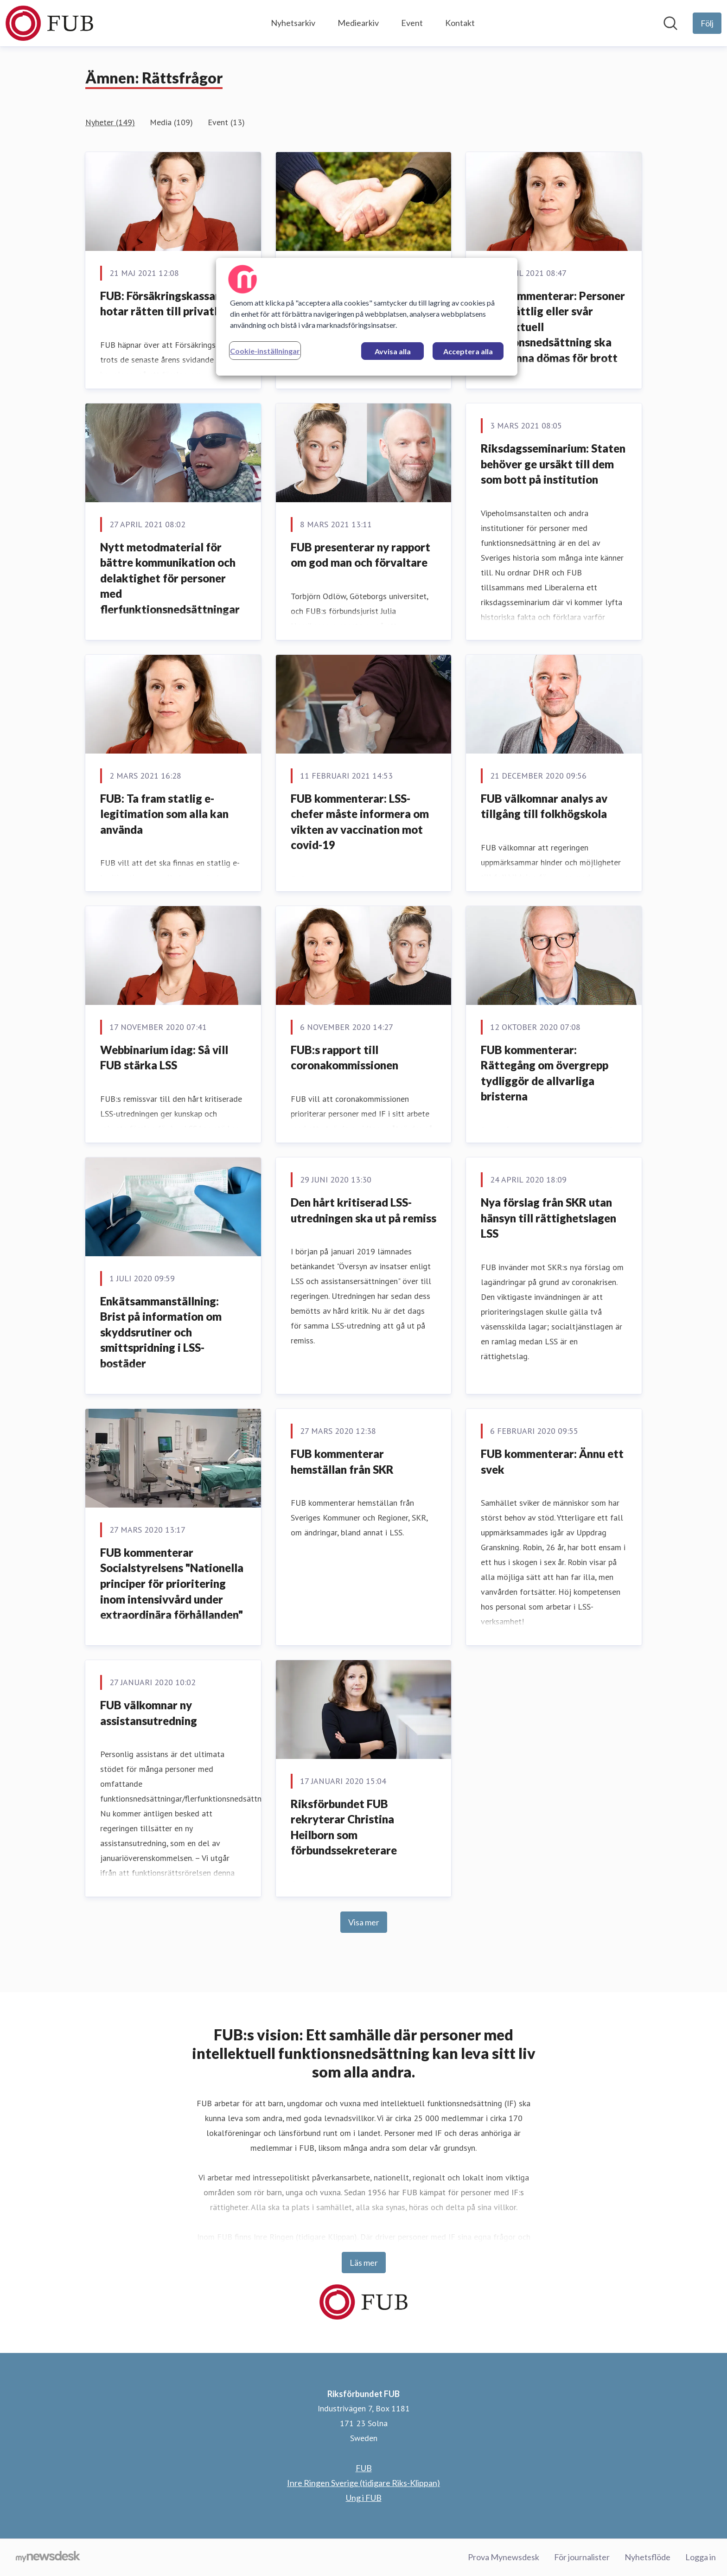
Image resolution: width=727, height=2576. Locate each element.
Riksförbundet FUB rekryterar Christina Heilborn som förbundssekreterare (344, 1827)
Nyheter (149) (110, 122)
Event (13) (226, 122)
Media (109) (171, 122)
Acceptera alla (468, 351)
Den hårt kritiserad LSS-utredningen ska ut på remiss (363, 1210)
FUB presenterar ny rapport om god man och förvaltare (360, 554)
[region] (366, 317)
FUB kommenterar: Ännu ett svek (552, 1461)
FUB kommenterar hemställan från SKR (342, 1461)
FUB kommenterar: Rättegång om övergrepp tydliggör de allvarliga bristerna (544, 1073)
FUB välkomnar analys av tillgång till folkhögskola (544, 806)
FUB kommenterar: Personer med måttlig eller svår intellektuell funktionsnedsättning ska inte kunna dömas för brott (553, 326)
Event (412, 23)
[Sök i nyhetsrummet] (670, 23)
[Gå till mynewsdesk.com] (48, 2557)
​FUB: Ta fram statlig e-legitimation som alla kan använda (164, 814)
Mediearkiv (358, 23)
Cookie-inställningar (265, 350)
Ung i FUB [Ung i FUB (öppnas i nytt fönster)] (364, 2498)
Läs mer (364, 2262)
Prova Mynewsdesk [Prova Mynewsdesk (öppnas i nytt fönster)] (503, 2557)
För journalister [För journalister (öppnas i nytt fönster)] (582, 2557)
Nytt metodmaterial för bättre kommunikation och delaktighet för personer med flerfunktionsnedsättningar (170, 578)
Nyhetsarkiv (293, 23)
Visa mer (363, 1922)
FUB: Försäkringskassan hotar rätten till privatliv (163, 303)
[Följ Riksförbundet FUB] (707, 23)
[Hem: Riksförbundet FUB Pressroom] (49, 23)
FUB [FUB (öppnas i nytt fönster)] (364, 2468)
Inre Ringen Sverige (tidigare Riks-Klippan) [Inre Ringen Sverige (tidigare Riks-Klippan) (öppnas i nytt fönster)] (363, 2483)
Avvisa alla (393, 351)
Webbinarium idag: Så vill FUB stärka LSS (164, 1057)
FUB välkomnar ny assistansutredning (148, 1712)
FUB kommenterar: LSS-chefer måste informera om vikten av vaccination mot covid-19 (360, 822)
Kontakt (460, 23)
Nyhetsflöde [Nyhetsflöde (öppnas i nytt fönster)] (647, 2557)
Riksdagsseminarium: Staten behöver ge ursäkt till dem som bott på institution (553, 463)
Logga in (700, 2557)
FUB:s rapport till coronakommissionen (344, 1057)
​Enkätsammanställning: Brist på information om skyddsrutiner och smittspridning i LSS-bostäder (161, 1332)
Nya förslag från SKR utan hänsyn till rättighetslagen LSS (548, 1217)
